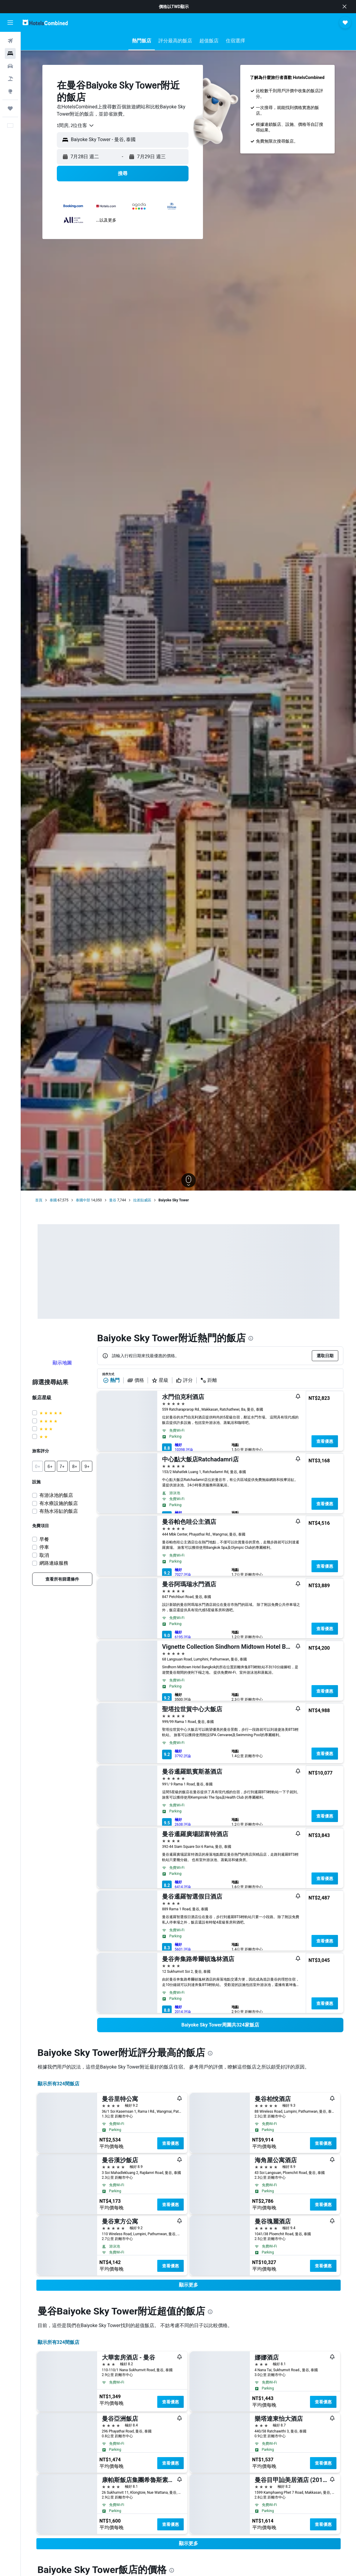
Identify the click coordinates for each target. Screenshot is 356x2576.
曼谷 (112, 1200)
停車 (44, 1547)
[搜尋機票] (10, 41)
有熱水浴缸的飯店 (58, 1511)
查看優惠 (324, 1441)
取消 (44, 1555)
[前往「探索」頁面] (10, 91)
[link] (62, 1579)
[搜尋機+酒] (10, 79)
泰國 (53, 1200)
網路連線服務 (53, 1563)
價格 (135, 1380)
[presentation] (250, 1338)
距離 (208, 1380)
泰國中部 (83, 1200)
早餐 (44, 1539)
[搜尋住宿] (10, 53)
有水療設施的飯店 (58, 1503)
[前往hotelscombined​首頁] (45, 22)
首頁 (38, 1200)
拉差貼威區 (142, 1200)
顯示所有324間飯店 (59, 2084)
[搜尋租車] (10, 66)
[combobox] (75, 126)
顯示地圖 (62, 1363)
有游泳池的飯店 (56, 1495)
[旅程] (10, 108)
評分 (184, 1380)
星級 (160, 1380)
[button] (344, 6)
